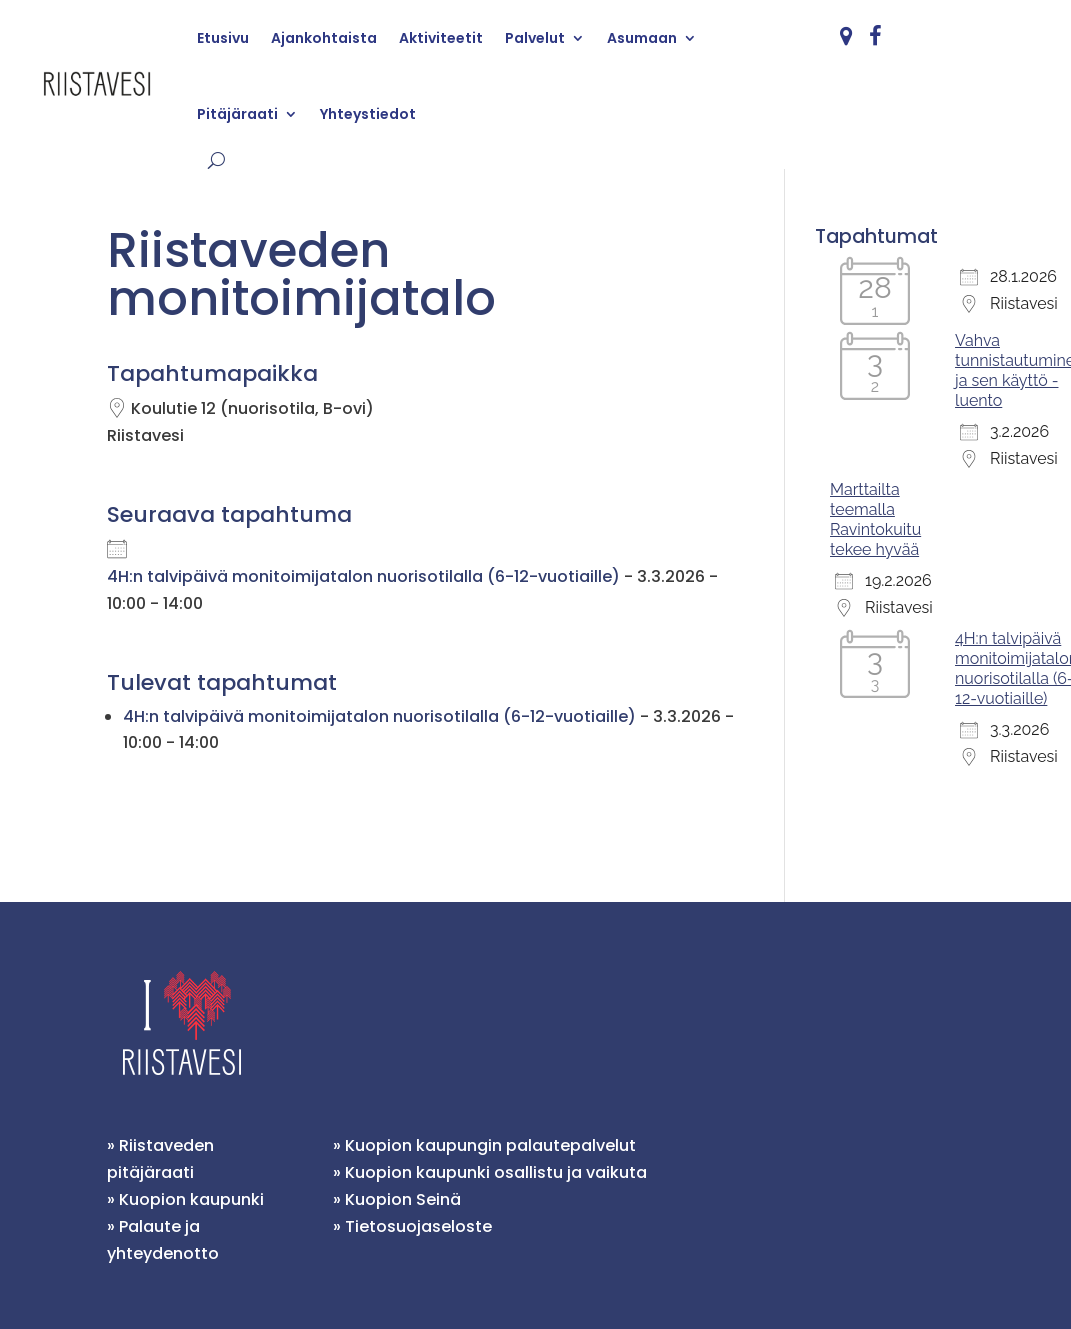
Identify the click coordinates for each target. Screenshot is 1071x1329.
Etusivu (223, 38)
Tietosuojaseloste (418, 1226)
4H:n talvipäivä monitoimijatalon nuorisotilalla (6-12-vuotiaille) (363, 576)
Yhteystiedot (368, 114)
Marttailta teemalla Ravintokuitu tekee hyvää (875, 519)
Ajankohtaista (324, 38)
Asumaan (642, 38)
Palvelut (535, 38)
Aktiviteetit (441, 38)
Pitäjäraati (237, 114)
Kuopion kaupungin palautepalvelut (490, 1145)
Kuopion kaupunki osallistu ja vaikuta (496, 1172)
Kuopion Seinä (403, 1199)
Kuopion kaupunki (191, 1199)
